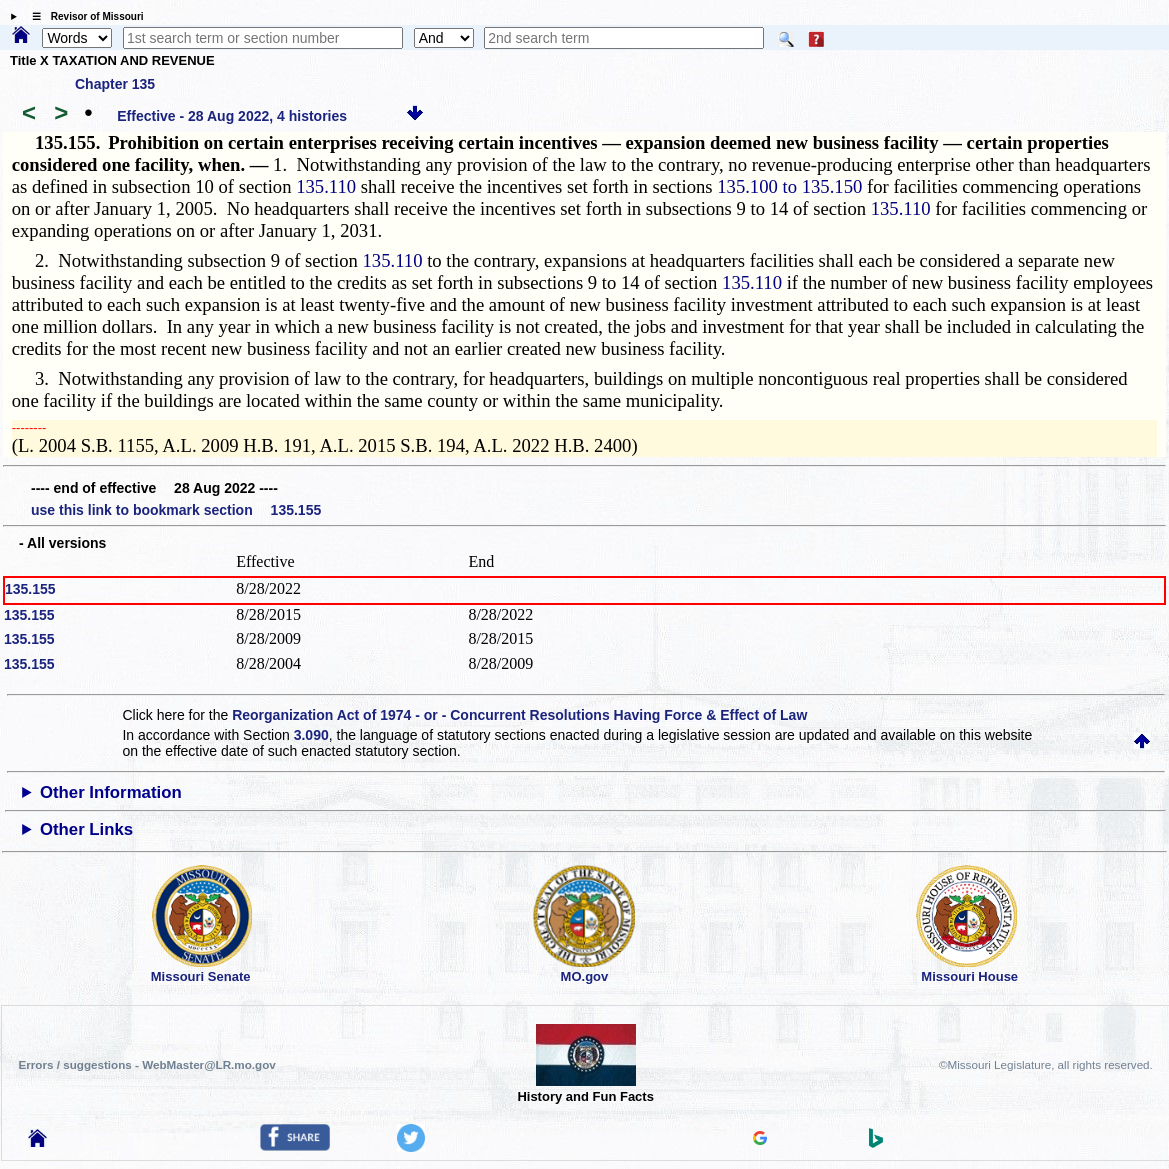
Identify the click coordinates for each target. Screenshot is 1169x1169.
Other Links (86, 829)
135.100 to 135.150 (789, 186)
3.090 (311, 735)
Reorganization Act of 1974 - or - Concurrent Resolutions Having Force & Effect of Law (519, 715)
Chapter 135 (115, 84)
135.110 (326, 186)
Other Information (111, 792)
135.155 (30, 589)
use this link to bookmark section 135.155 (176, 510)
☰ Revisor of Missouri (83, 16)
